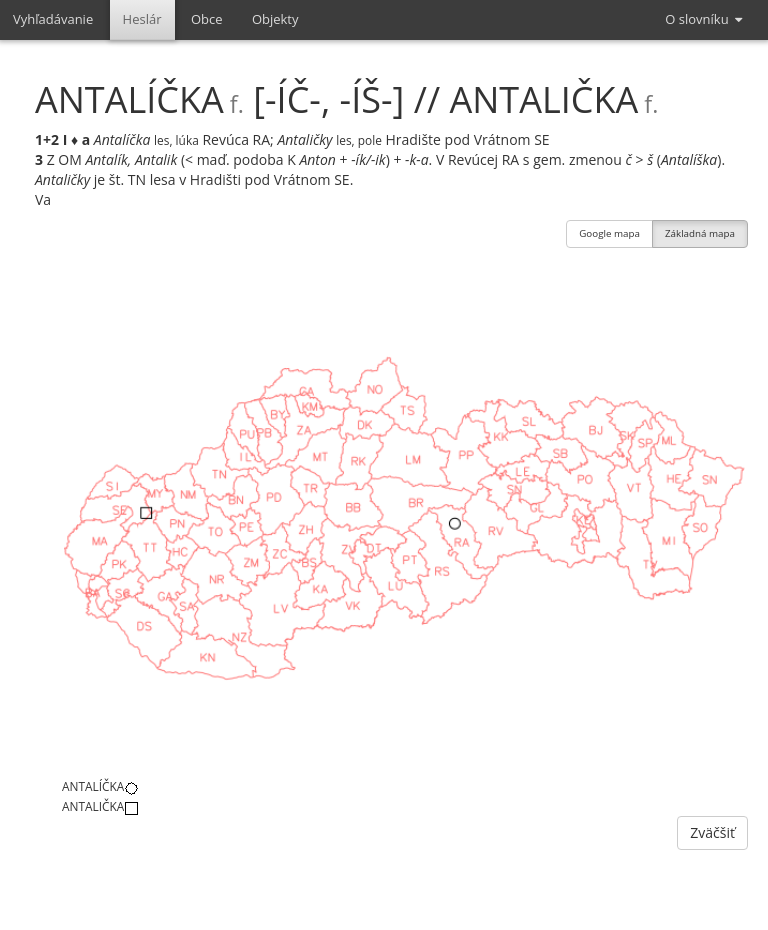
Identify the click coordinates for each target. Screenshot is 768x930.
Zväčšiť (712, 832)
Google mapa (609, 235)
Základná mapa (700, 235)
